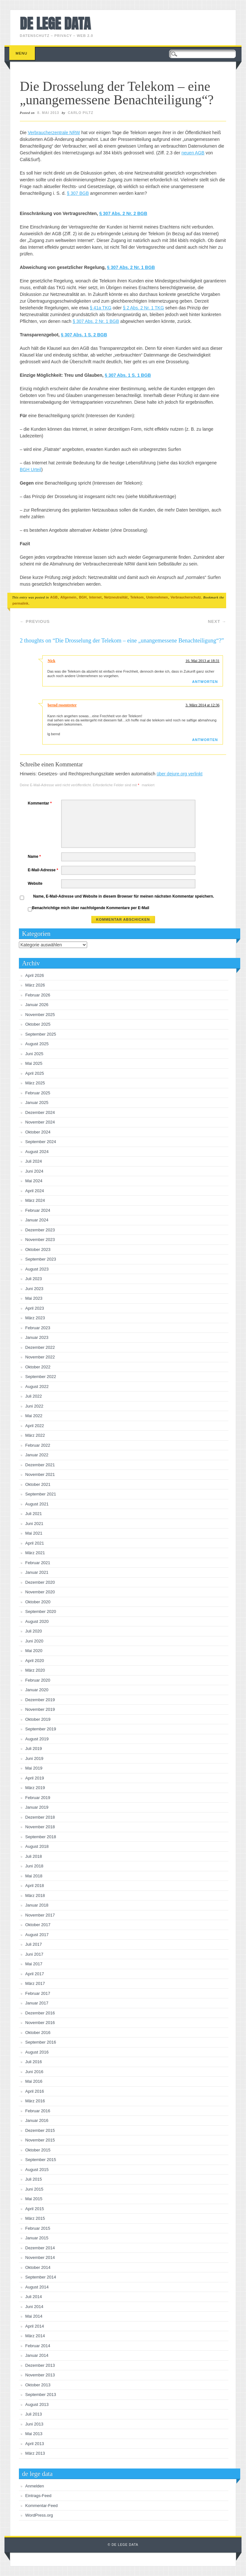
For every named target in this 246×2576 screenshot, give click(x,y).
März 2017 (35, 1983)
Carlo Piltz (81, 113)
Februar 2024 (37, 1210)
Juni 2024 (34, 1171)
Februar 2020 (37, 1680)
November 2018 (40, 1826)
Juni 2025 (34, 1053)
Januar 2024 (36, 1220)
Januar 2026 (36, 1004)
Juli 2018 (33, 1856)
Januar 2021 (36, 1572)
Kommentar (40, 803)
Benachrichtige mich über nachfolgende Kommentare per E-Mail (88, 908)
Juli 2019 (33, 1748)
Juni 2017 (34, 1954)
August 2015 (37, 2169)
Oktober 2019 (38, 1719)
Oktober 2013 (38, 2384)
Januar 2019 (36, 1807)
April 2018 (34, 1885)
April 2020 (34, 1660)
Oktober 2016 (38, 2032)
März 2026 (35, 985)
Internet (95, 597)
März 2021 (35, 1552)
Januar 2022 (36, 1454)
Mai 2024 (33, 1180)
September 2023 (40, 1259)
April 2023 (34, 1308)
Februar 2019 (37, 1797)
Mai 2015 (33, 2198)
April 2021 (34, 1543)
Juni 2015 (34, 2189)
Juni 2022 (34, 1406)
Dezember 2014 (40, 2247)
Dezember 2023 (40, 1230)
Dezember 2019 (40, 1699)
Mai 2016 (33, 2081)
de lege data (55, 23)
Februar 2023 (37, 1327)
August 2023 (37, 1269)
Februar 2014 (37, 2345)
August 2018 (37, 1846)
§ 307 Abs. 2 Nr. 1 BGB (131, 267)
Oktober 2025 (38, 1024)
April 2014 (34, 2326)
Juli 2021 (33, 1513)
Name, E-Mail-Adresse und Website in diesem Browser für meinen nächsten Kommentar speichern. (123, 896)
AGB (54, 597)
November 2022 (40, 1357)
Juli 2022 (33, 1396)
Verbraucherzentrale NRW (54, 132)
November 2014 (40, 2257)
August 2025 (37, 1043)
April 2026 (34, 975)
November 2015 (40, 2140)
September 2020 (40, 1611)
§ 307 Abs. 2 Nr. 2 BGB (123, 213)
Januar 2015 (36, 2238)
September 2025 (40, 1034)
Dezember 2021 (40, 1464)
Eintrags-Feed (38, 2495)
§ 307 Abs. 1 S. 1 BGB (128, 375)
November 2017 (40, 1915)
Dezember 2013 (40, 2365)
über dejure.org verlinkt (179, 773)
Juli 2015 (33, 2179)
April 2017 (34, 1973)
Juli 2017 (33, 1944)
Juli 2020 (33, 1631)
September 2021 (40, 1494)
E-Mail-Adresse (44, 870)
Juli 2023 (33, 1278)
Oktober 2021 (38, 1484)
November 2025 (40, 1014)
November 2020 (40, 1592)
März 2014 (35, 2335)
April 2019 (34, 1778)
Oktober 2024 (38, 1132)
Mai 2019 (33, 1768)
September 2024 (40, 1141)
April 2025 (34, 1073)
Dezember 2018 (40, 1817)
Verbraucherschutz (186, 597)
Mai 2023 (33, 1298)
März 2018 (35, 1895)
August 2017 (37, 1934)
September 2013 (40, 2394)
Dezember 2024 (40, 1112)
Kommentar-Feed (41, 2505)
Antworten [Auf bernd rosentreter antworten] (205, 740)
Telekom (137, 597)
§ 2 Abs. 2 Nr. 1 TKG (143, 307)
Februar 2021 (37, 1562)
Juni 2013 (34, 2424)
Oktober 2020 (38, 1601)
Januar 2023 (36, 1337)
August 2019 (37, 1738)
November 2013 (40, 2375)
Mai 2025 (33, 1063)
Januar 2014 (36, 2355)
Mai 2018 (33, 1876)
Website (35, 883)
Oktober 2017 (38, 1924)
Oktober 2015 (38, 2150)
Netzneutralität (115, 597)
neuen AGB (193, 152)
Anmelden (34, 2486)
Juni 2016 (34, 2071)
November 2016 (40, 2022)
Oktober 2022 (38, 1367)
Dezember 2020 (40, 1582)
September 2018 (40, 1836)
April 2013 (34, 2443)
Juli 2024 (33, 1161)
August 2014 (37, 2287)
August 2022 (37, 1386)
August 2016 (37, 2052)
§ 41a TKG (100, 307)
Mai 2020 (33, 1650)
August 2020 (37, 1621)
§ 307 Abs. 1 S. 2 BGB (84, 334)
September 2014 (40, 2277)
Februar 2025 (37, 1092)
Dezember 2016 (40, 2013)
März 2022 (35, 1435)
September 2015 (40, 2159)
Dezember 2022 (40, 1347)
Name (35, 856)
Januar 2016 (36, 2120)
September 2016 (40, 2042)
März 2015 (35, 2218)
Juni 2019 (34, 1758)
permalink (20, 603)
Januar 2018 (36, 1905)
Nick (51, 661)
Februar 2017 (37, 1993)
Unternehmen (157, 597)
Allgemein (68, 597)
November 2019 (40, 1709)
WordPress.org (39, 2515)
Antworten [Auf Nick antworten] (205, 682)
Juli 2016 (33, 2061)
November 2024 (40, 1122)
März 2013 (35, 2453)
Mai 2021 (33, 1533)
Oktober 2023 (38, 1249)
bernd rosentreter (62, 705)
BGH (82, 597)
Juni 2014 (34, 2306)
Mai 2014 (33, 2316)
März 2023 (35, 1317)
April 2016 (34, 2091)
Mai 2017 (33, 1963)
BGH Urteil (30, 469)
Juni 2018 (34, 1866)
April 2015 (34, 2208)
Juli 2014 (33, 2296)
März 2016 (35, 2100)
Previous (35, 621)
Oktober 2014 (38, 2267)
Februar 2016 (37, 2110)
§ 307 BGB (78, 193)
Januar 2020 (36, 1689)
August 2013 (37, 2404)
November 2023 (40, 1239)
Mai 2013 (33, 2433)
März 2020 (35, 1670)
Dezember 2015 (40, 2130)
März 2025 (35, 1083)
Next (217, 621)
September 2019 (40, 1729)
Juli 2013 (33, 2414)
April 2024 (34, 1190)
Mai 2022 (33, 1415)
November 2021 (40, 1474)
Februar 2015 (37, 2228)
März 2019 (35, 1787)
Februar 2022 (37, 1445)
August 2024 (37, 1151)
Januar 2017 (36, 2003)
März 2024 (35, 1200)
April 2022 (34, 1425)
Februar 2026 (37, 995)
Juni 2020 (34, 1641)
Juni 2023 (34, 1288)
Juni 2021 (34, 1523)
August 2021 (37, 1504)
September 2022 (40, 1376)
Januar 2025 (36, 1102)
